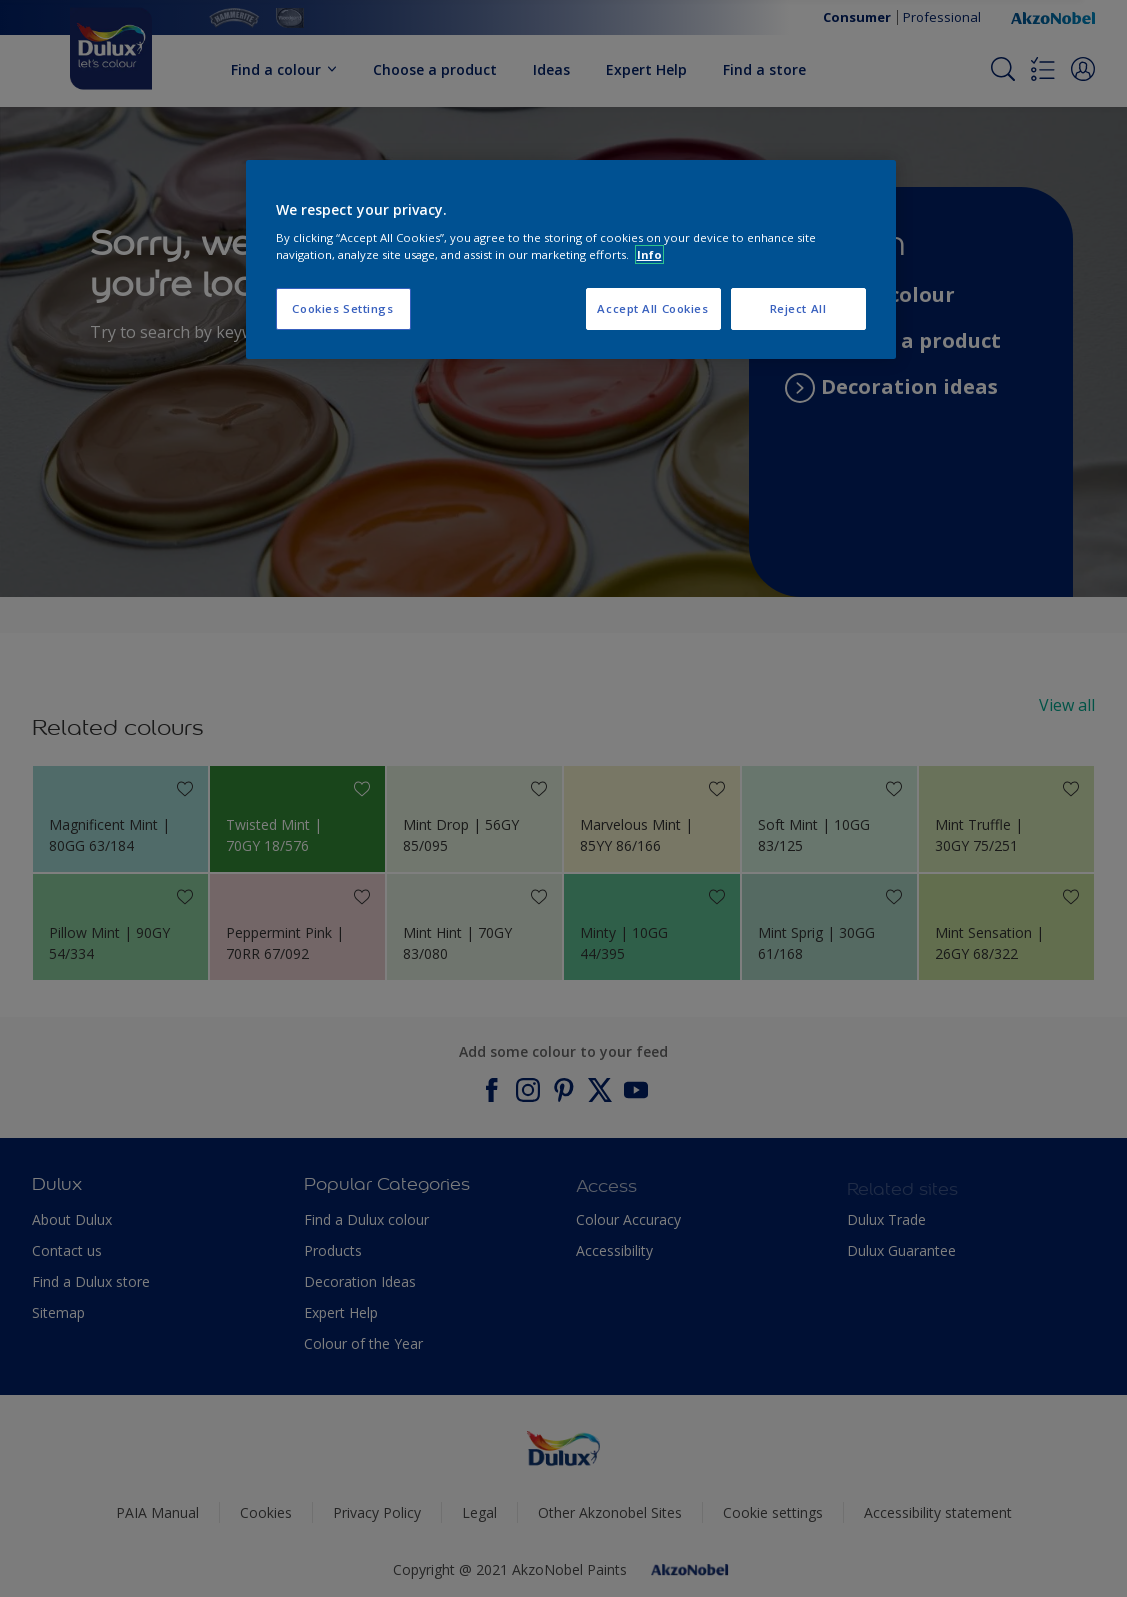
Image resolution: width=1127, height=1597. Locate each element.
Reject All (798, 308)
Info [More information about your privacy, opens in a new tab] (649, 254)
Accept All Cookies (652, 308)
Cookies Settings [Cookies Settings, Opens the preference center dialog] (342, 308)
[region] (571, 260)
